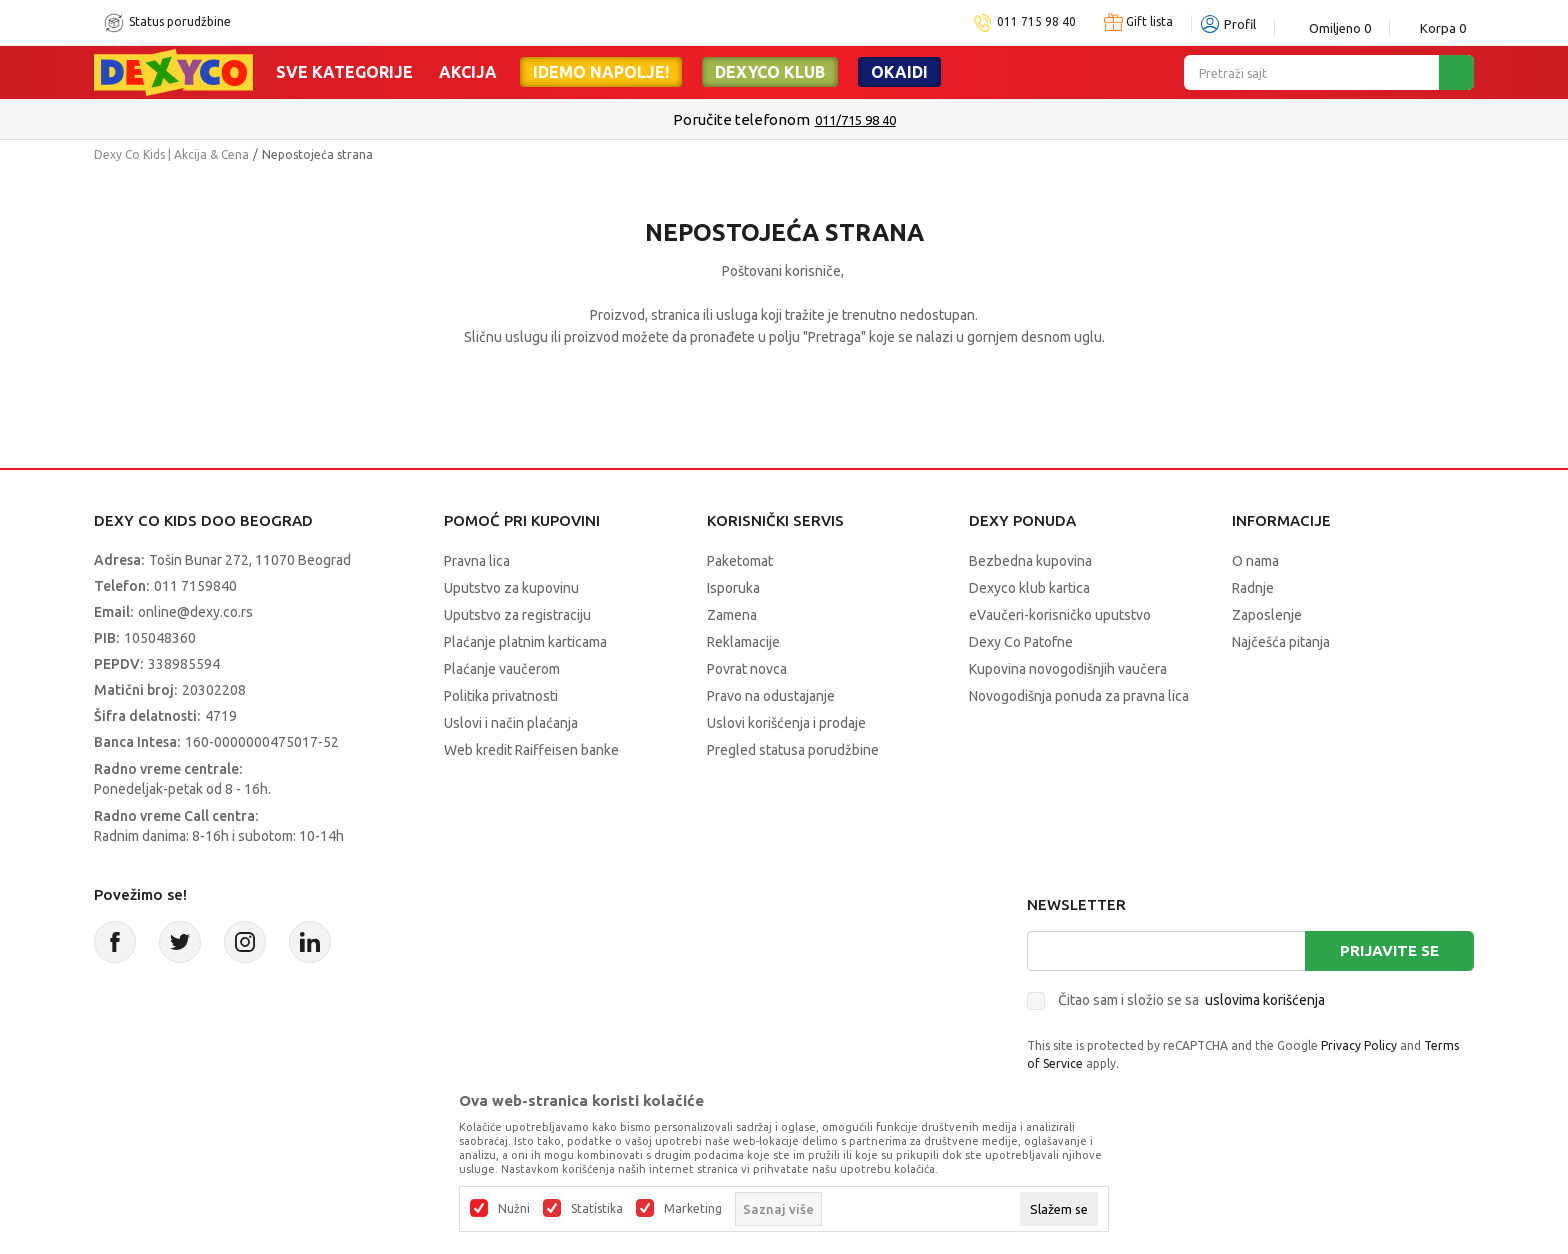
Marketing (693, 1209)
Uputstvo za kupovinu (511, 588)
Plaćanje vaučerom (502, 669)
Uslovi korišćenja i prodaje (786, 723)
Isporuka (733, 588)
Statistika (597, 1209)
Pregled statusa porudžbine (793, 750)
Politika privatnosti (501, 696)
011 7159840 (195, 586)
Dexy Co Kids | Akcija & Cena (171, 154)
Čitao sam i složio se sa (1191, 1000)
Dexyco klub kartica (1029, 588)
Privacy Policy (1359, 1045)
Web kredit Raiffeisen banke (531, 750)
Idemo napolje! (601, 72)
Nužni (514, 1209)
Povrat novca (747, 669)
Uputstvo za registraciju (517, 615)
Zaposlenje (1267, 615)
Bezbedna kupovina (1030, 561)
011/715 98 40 (855, 120)
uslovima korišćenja (1265, 1000)
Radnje (1253, 588)
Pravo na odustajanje (771, 696)
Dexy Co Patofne (1021, 642)
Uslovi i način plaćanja (511, 723)
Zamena (732, 615)
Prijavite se (1389, 950)
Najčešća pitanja (1281, 642)
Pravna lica (477, 561)
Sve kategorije (344, 72)
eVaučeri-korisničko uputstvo (1060, 615)
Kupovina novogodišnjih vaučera (1068, 669)
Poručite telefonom (741, 119)
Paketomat (740, 561)
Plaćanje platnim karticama (525, 642)
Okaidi (899, 72)
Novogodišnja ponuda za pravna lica (1079, 696)
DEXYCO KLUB (770, 72)
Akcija (468, 72)
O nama (1255, 561)
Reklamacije (743, 642)
